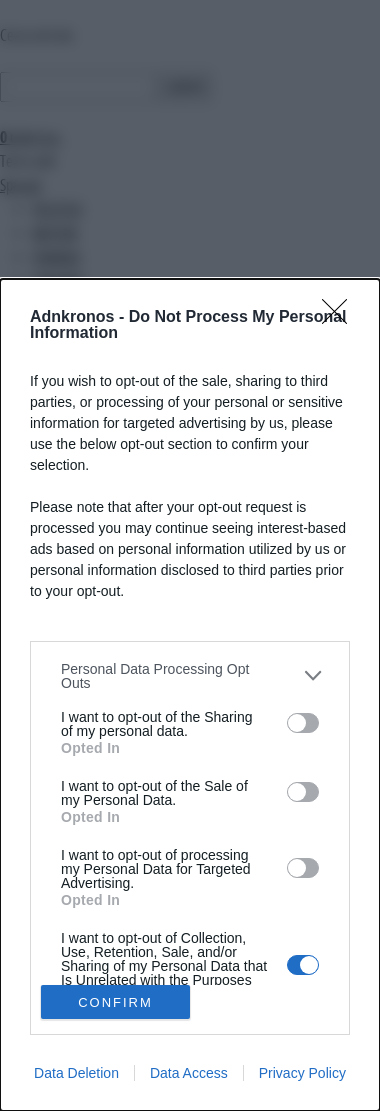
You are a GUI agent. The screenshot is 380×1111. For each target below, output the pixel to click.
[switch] (303, 723)
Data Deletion (76, 1073)
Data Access (189, 1073)
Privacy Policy (302, 1073)
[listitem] (190, 676)
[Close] (341, 318)
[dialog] (190, 695)
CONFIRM (115, 1002)
